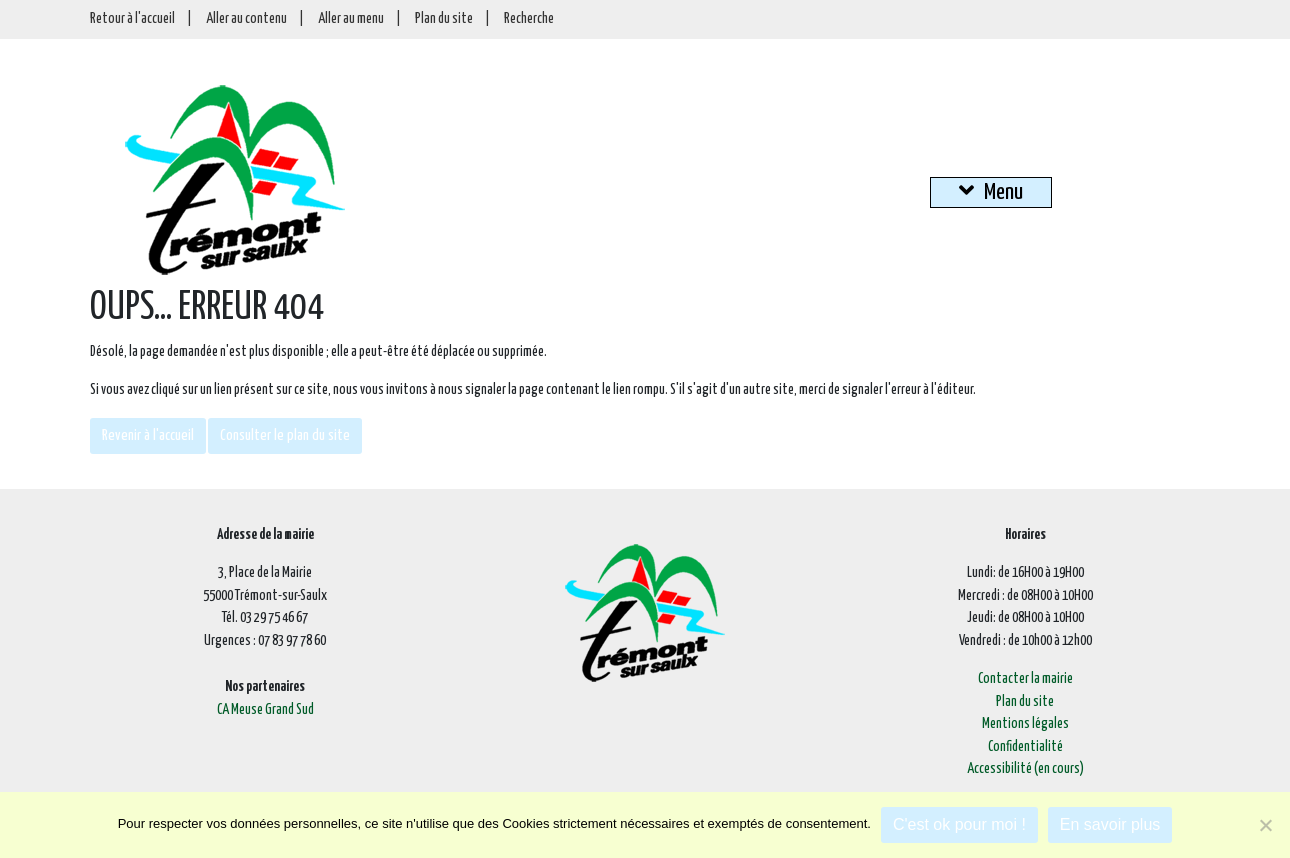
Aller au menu (351, 19)
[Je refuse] (1265, 825)
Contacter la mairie (1025, 679)
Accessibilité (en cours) (1025, 769)
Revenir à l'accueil (148, 435)
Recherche (529, 19)
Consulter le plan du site (285, 435)
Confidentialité (1025, 747)
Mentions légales (1025, 724)
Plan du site (444, 19)
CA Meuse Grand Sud (265, 710)
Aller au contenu (246, 19)
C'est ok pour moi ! (959, 824)
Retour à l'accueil (132, 19)
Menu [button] (991, 191)
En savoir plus (1110, 824)
